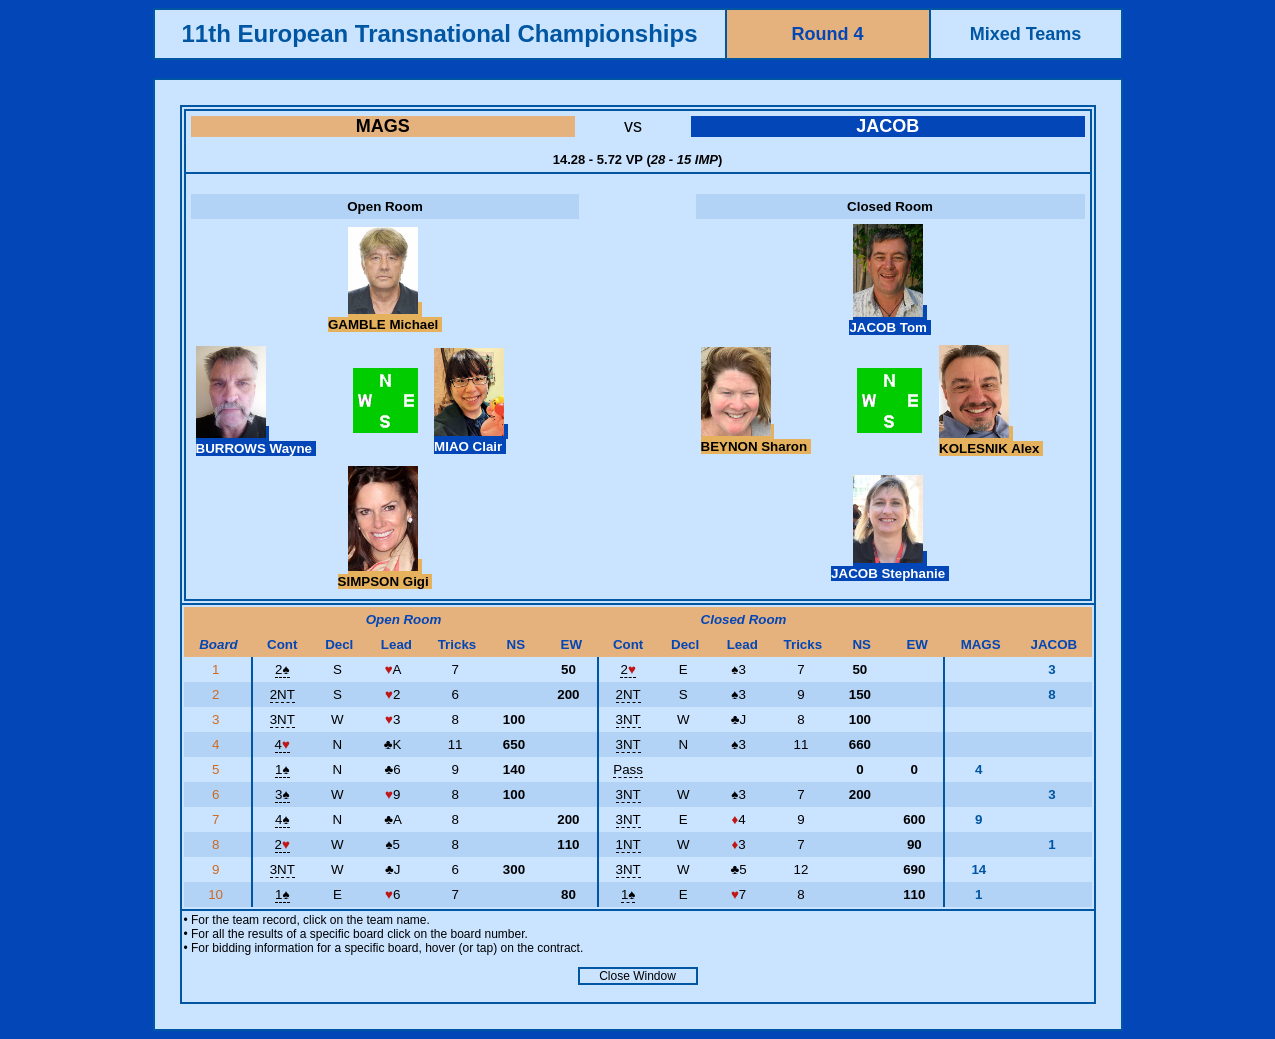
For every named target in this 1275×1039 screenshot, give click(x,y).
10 (217, 894)
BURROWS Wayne (256, 441)
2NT (282, 694)
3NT (282, 719)
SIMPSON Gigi (385, 574)
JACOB (887, 126)
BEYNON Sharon (756, 439)
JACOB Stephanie (890, 566)
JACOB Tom (889, 320)
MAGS (383, 126)
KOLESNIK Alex (991, 441)
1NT (628, 844)
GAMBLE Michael (385, 317)
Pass (628, 769)
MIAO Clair (471, 439)
